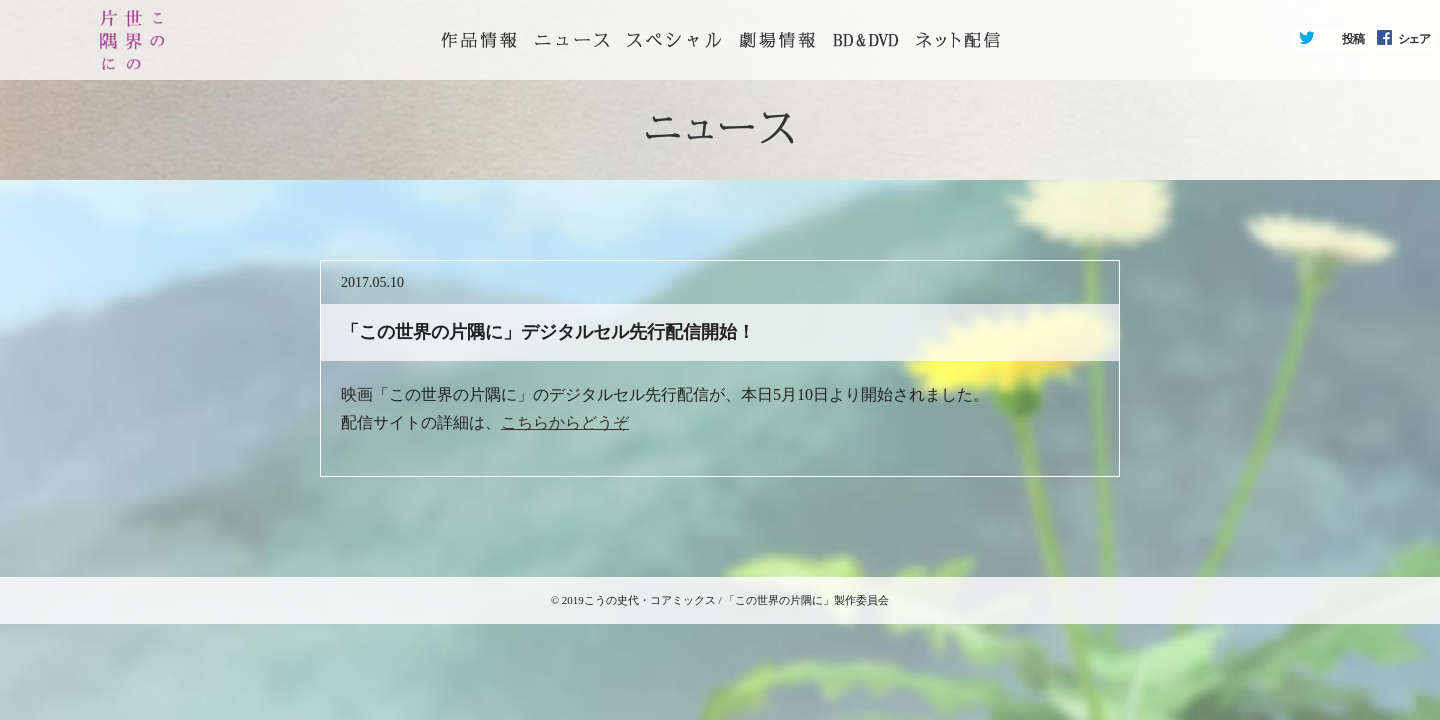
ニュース (572, 40)
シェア (1414, 39)
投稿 (1353, 39)
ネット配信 (958, 40)
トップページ (479, 40)
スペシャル (674, 40)
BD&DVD (865, 40)
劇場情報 (777, 40)
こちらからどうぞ (565, 422)
